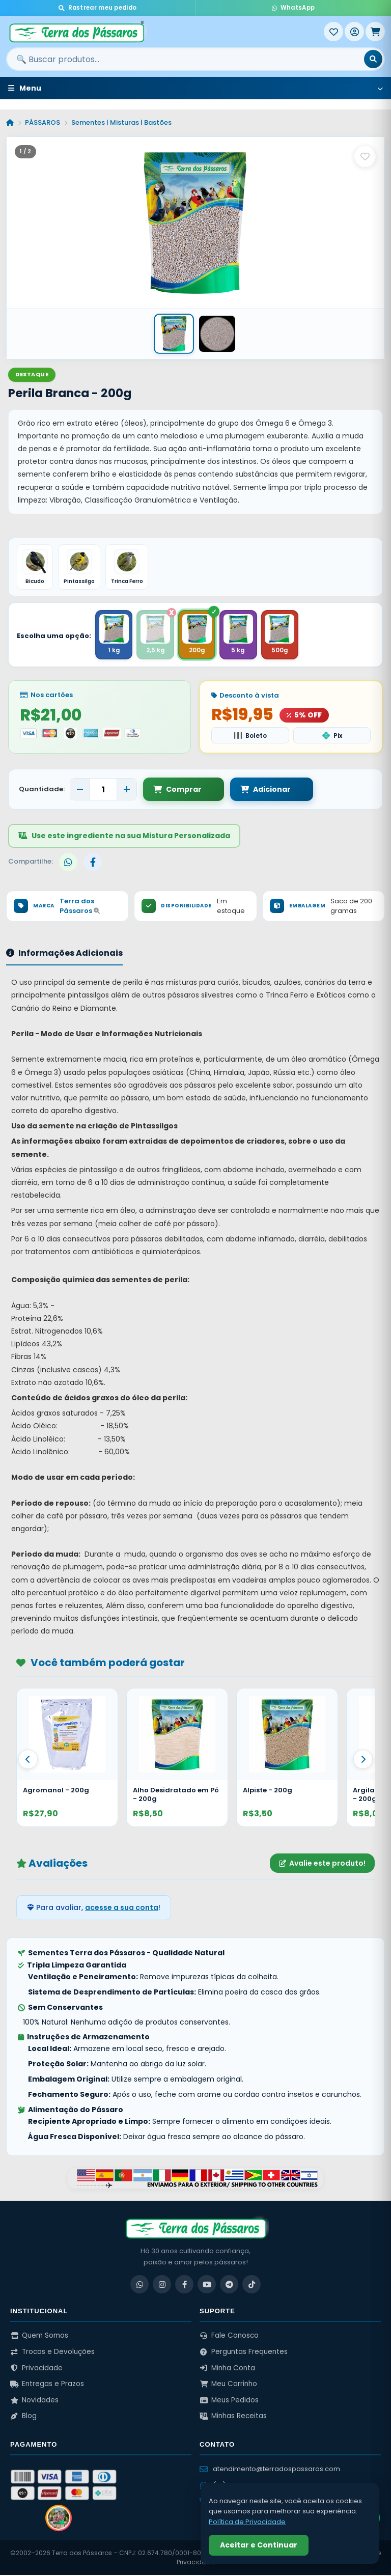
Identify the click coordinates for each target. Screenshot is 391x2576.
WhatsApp (293, 8)
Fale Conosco (229, 2336)
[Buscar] (373, 59)
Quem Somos (39, 2336)
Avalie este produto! (322, 1864)
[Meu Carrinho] (375, 31)
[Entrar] (354, 31)
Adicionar (253, 790)
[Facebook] (184, 2285)
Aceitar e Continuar (258, 2545)
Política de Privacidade (247, 2522)
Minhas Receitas (233, 2417)
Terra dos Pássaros (80, 907)
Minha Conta (227, 2369)
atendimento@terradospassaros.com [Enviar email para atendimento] (270, 2470)
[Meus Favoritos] (333, 31)
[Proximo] (363, 1760)
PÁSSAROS (42, 122)
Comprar (177, 790)
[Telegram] (229, 2285)
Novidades (34, 2401)
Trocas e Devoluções (52, 2353)
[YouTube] (207, 2285)
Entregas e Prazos (47, 2385)
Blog (23, 2417)
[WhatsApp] (139, 2285)
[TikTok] (251, 2285)
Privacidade (36, 2369)
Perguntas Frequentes (244, 2353)
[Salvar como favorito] (365, 156)
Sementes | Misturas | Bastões (121, 122)
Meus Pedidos (229, 2401)
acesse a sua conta (121, 1908)
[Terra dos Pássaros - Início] (165, 31)
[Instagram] (162, 2285)
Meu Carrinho (228, 2385)
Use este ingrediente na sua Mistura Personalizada (124, 837)
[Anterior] (28, 1760)
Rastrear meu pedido (97, 8)
